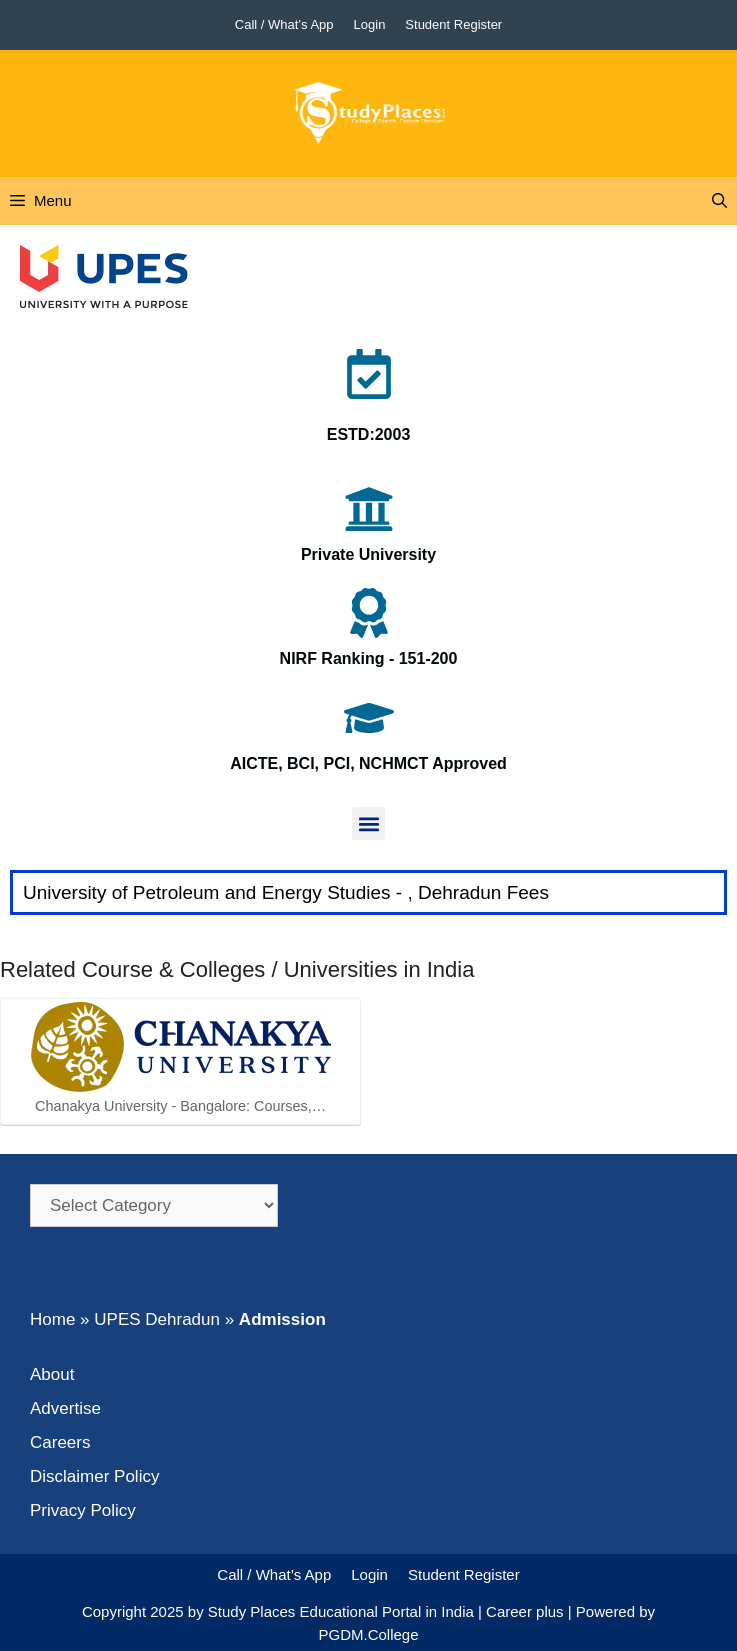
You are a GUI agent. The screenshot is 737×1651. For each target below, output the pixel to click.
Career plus (525, 1611)
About (52, 1374)
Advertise (65, 1408)
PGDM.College (368, 1634)
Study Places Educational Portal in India (343, 1611)
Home (52, 1319)
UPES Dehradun (157, 1319)
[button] (368, 823)
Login (370, 24)
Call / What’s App (284, 24)
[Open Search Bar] (719, 201)
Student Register (453, 24)
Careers (60, 1442)
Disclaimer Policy (94, 1476)
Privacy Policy (83, 1510)
